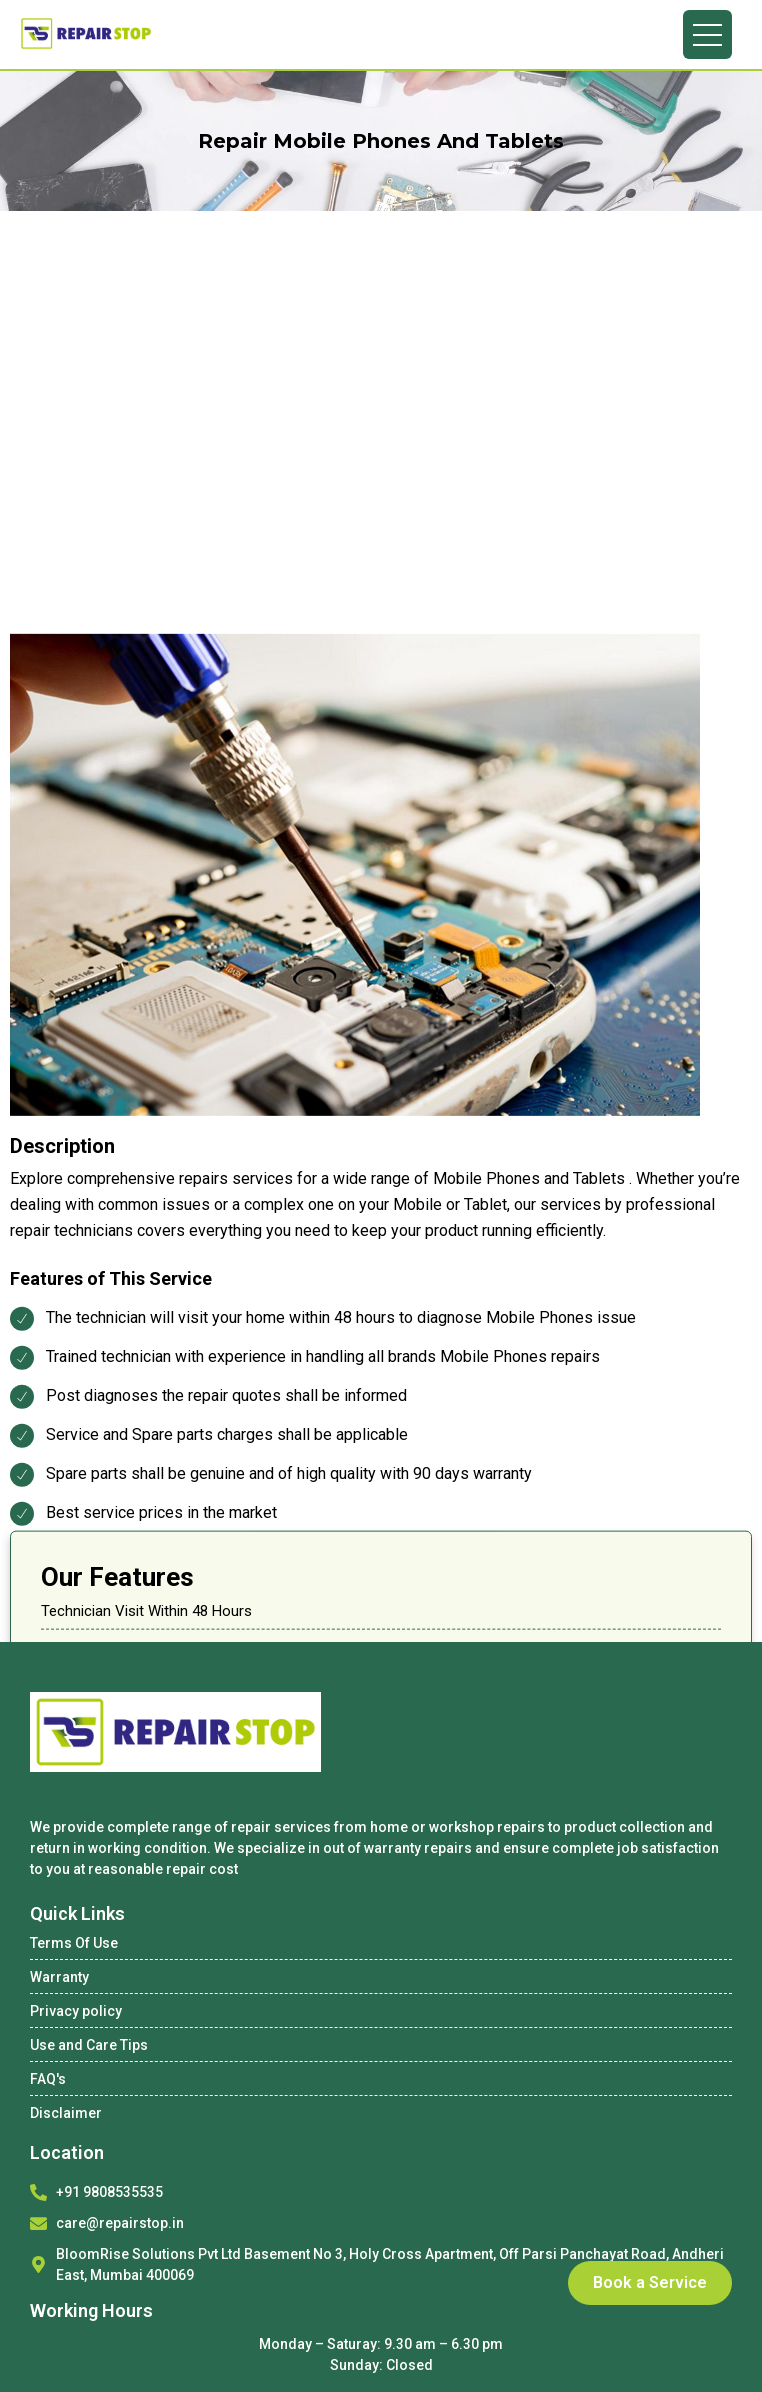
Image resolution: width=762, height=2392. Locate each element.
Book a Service (650, 2282)
